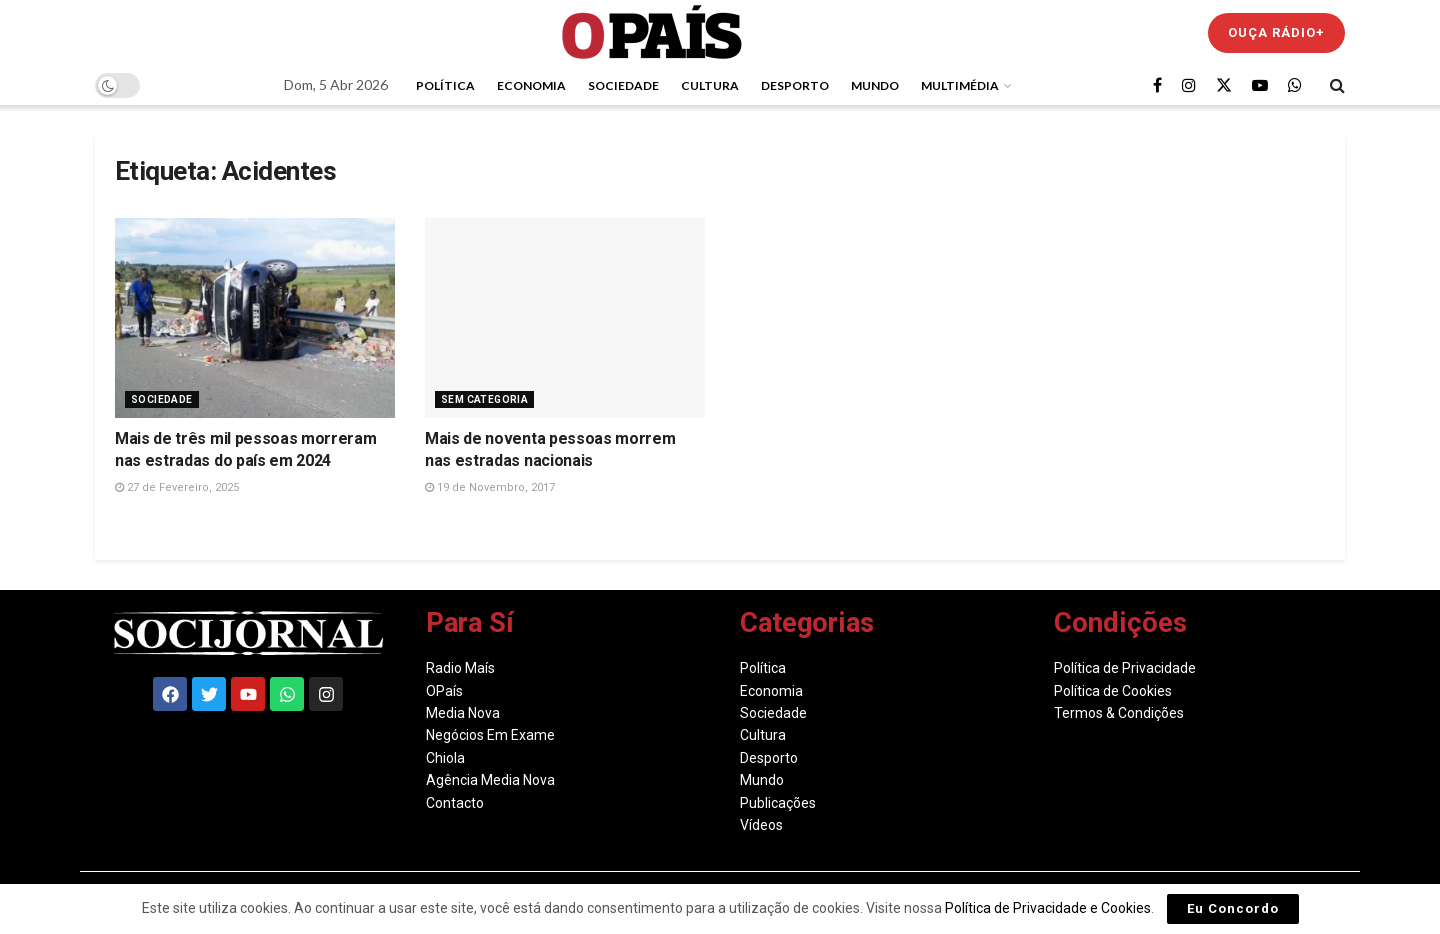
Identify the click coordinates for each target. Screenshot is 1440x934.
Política (445, 85)
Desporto (795, 85)
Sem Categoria (484, 399)
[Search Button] (1337, 85)
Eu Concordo (1233, 908)
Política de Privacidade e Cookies (1048, 908)
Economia (531, 85)
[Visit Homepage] (652, 32)
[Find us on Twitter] (1224, 85)
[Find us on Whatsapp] (1295, 85)
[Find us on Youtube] (1260, 85)
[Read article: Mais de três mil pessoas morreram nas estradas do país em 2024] (255, 318)
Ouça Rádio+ (1276, 32)
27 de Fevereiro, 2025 (177, 487)
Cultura (710, 85)
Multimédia (960, 85)
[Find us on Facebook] (1157, 85)
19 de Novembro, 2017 (490, 487)
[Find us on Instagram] (1189, 85)
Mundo (875, 85)
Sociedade (623, 85)
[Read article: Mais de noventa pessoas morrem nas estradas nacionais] (565, 318)
